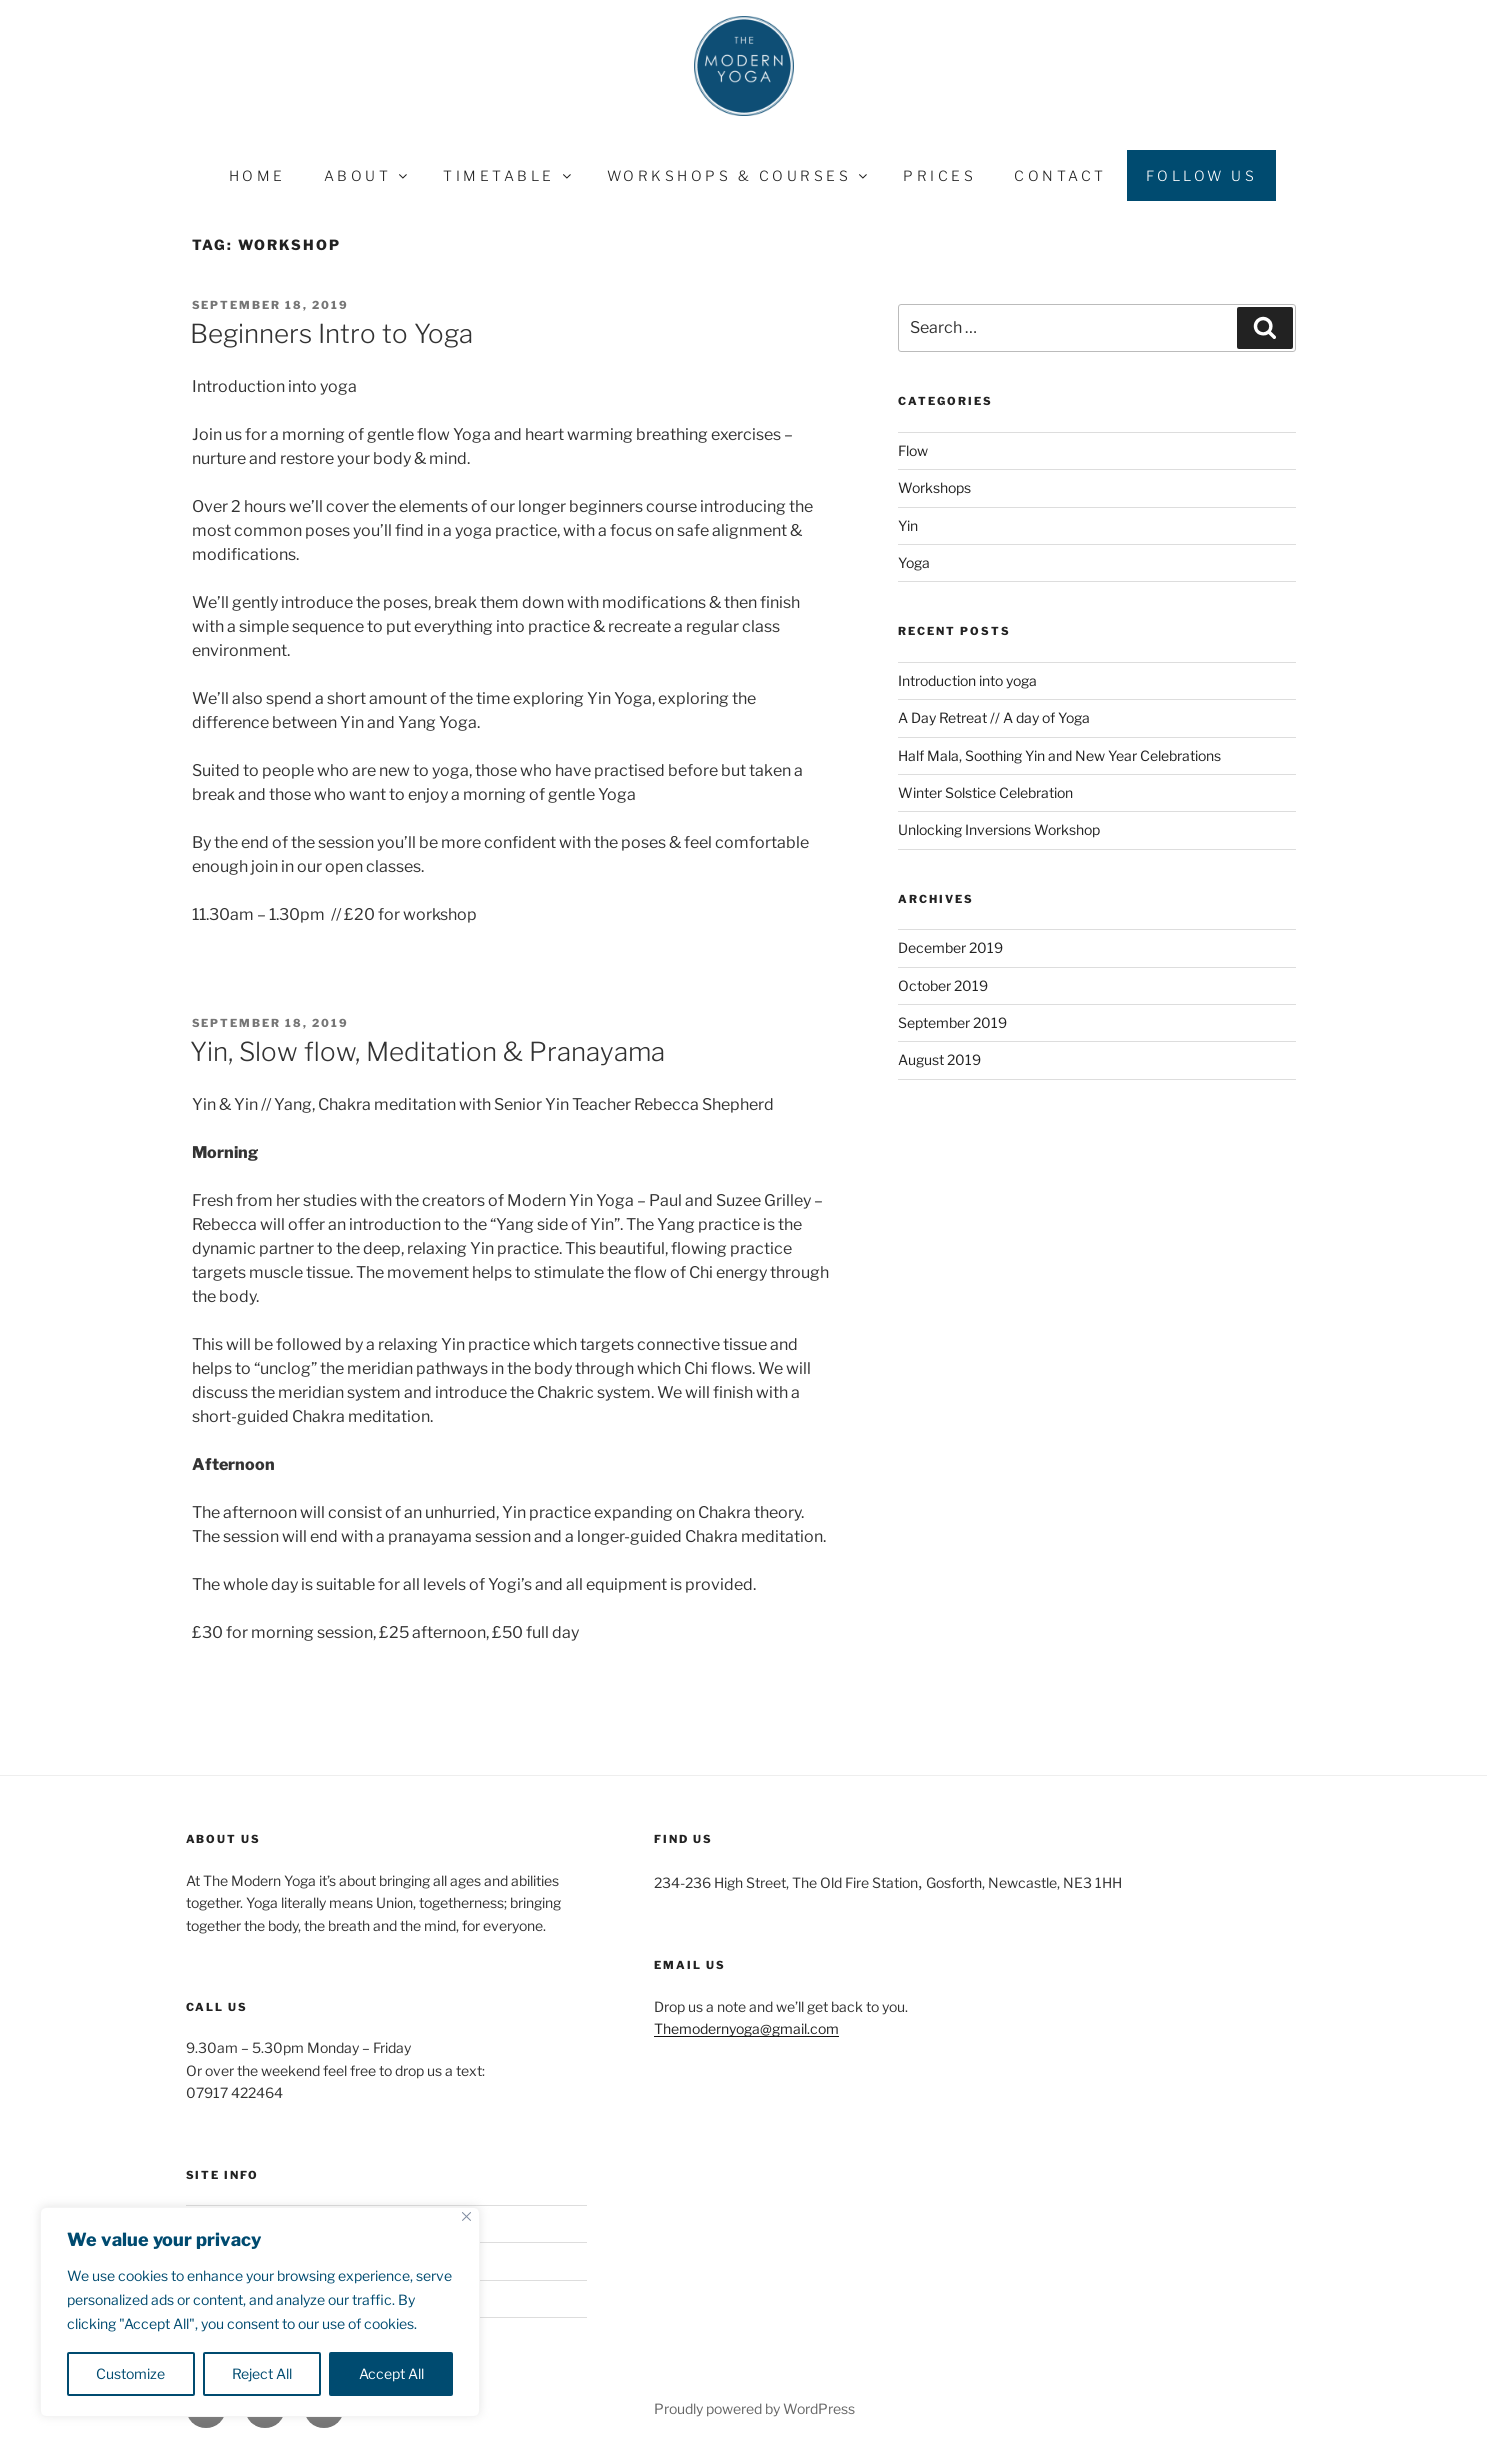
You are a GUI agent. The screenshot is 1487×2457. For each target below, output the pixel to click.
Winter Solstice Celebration (985, 792)
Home (257, 175)
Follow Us (1202, 175)
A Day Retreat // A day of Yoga (994, 717)
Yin (908, 525)
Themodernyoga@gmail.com (746, 2028)
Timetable (508, 175)
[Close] (466, 2216)
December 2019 (950, 947)
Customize (130, 2373)
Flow (913, 450)
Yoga (914, 562)
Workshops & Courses (739, 175)
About (367, 175)
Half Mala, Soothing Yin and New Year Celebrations (1059, 755)
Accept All (391, 2373)
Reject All (262, 2373)
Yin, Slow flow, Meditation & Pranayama (427, 1051)
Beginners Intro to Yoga (331, 333)
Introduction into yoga (967, 680)
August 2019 (939, 1059)
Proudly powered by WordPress (754, 2408)
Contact (1060, 175)
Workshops (934, 487)
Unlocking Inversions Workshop (999, 829)
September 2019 (952, 1022)
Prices (939, 175)
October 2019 (943, 985)
